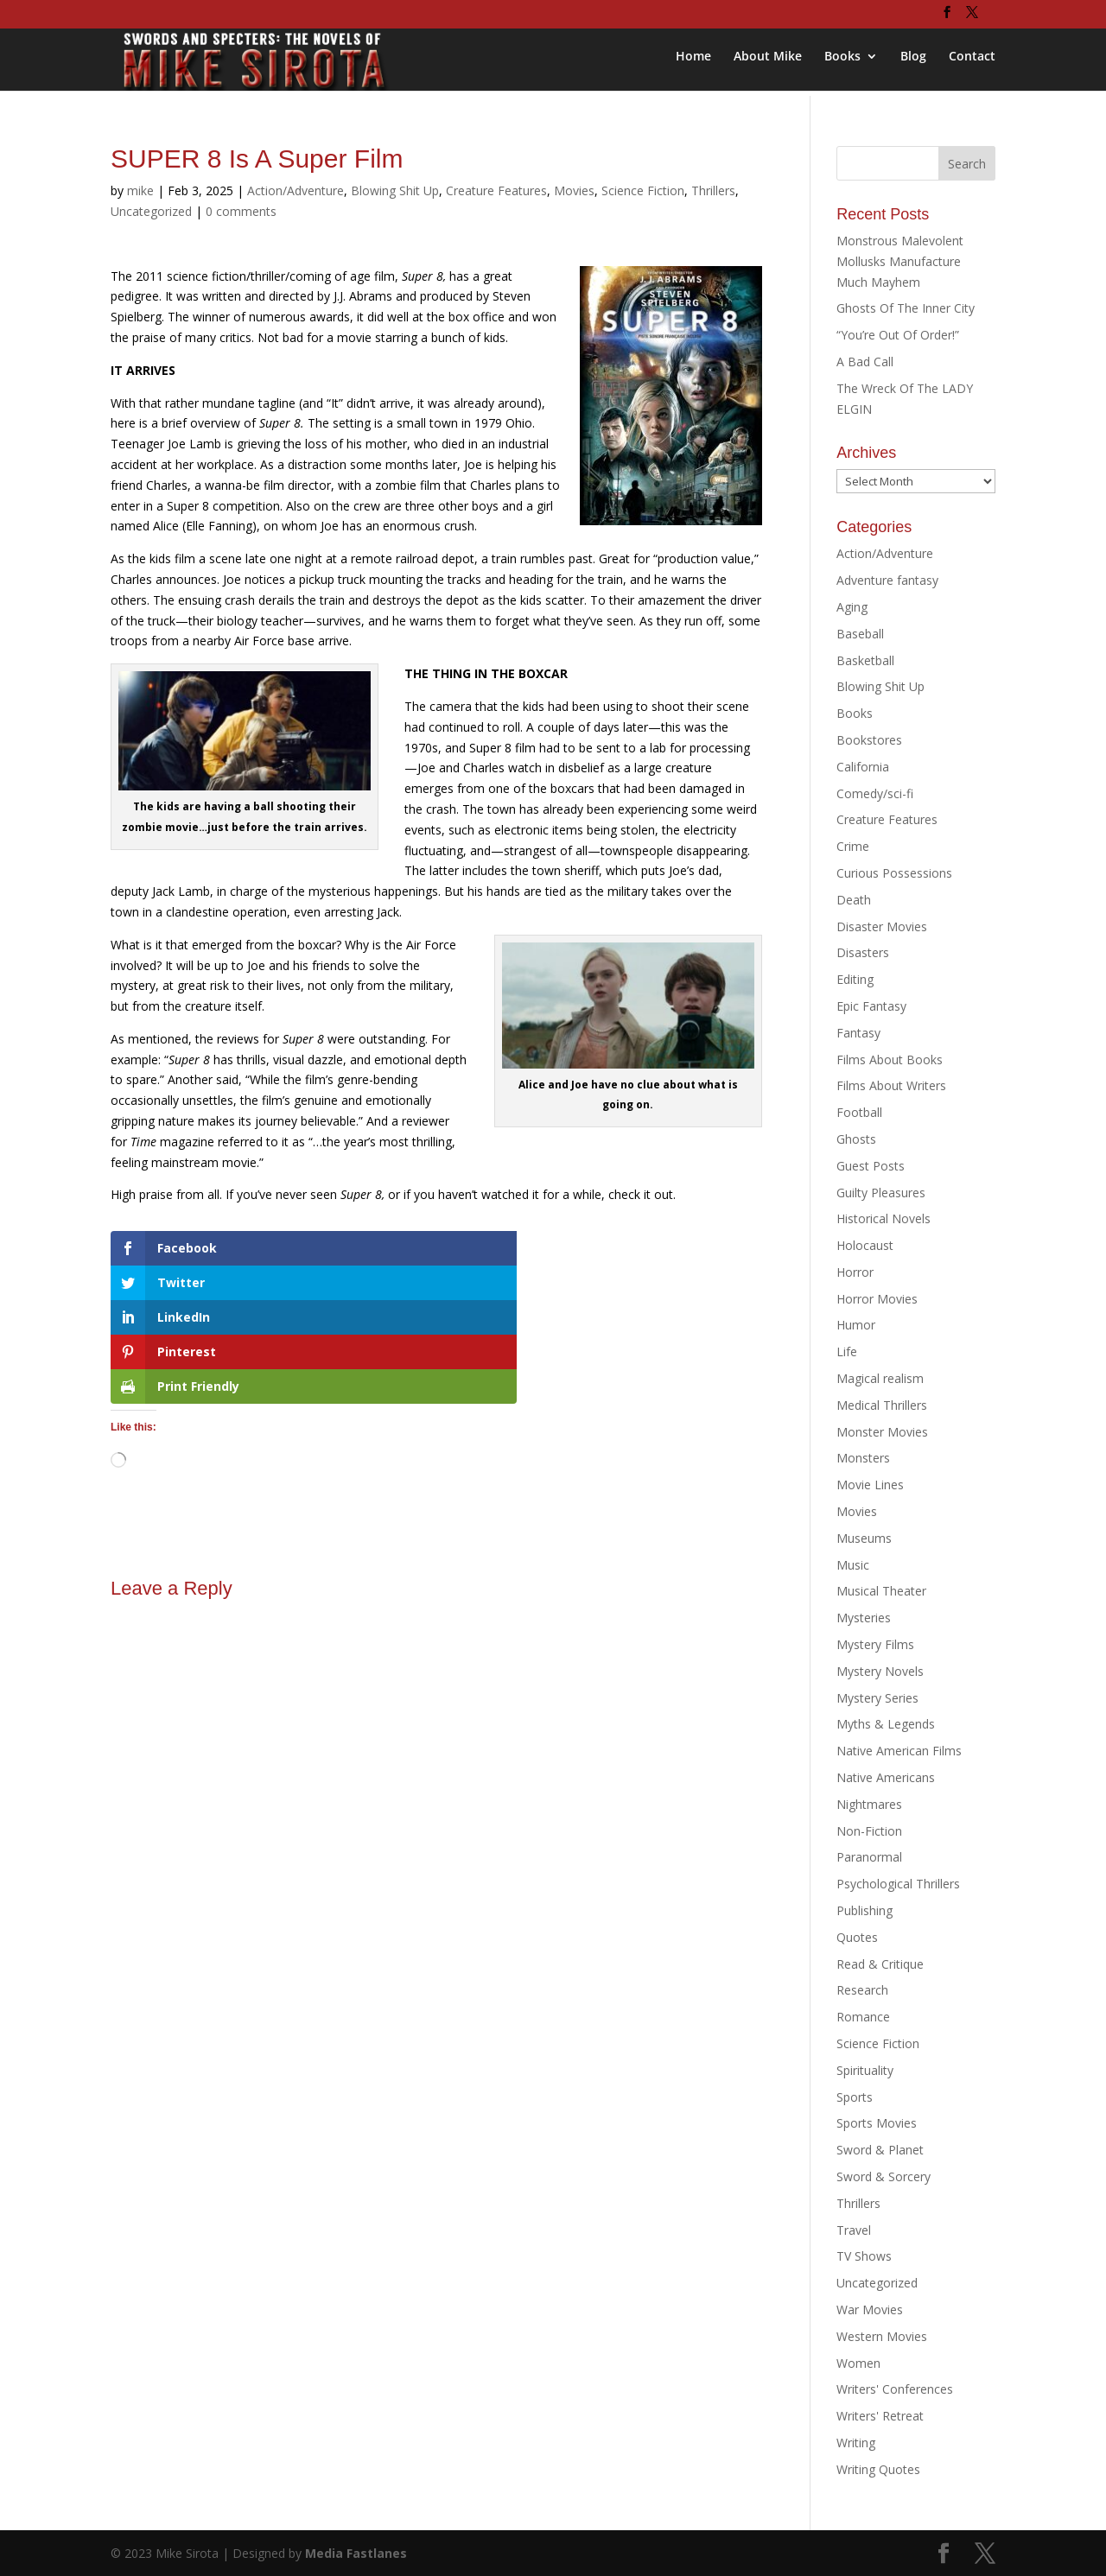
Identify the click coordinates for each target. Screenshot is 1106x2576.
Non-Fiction (869, 1831)
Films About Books (889, 1059)
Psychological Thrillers (898, 1883)
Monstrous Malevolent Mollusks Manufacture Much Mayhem (899, 261)
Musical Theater (881, 1591)
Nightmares (869, 1804)
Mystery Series (877, 1698)
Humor (855, 1325)
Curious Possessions (894, 873)
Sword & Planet (880, 2149)
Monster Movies (882, 1432)
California (862, 766)
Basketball (865, 660)
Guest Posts (870, 1166)
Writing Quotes (878, 2469)
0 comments (241, 211)
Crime (852, 846)
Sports (854, 2097)
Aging (852, 607)
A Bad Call (864, 361)
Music (852, 1565)
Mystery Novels (880, 1671)
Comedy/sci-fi (874, 793)
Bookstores (869, 740)
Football (859, 1112)
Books (842, 61)
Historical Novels (883, 1218)
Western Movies (881, 2336)
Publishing (864, 1910)
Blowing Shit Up (395, 190)
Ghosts (856, 1139)
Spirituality (864, 2070)
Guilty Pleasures (880, 1192)
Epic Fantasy (871, 1006)
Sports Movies (876, 2123)
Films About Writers (891, 1085)
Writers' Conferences (894, 2389)
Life (846, 1351)
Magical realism (880, 1378)
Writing (855, 2442)
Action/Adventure (295, 190)
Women (858, 2363)
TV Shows (864, 2256)
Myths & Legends (885, 1724)
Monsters (863, 1458)
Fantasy (858, 1033)
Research (862, 1990)
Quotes (857, 1937)
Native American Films (899, 1750)
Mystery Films (875, 1644)
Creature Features (496, 190)
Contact (972, 61)
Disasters (862, 952)
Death (853, 899)
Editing (855, 979)
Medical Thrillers (881, 1405)
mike (140, 190)
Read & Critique (880, 1964)
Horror (855, 1272)
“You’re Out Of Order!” (897, 335)
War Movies (869, 2309)
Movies (574, 190)
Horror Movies (877, 1299)
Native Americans (885, 1777)
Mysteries (863, 1617)
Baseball (860, 633)
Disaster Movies (881, 926)
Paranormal (869, 1857)
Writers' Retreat (880, 2416)
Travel (853, 2230)
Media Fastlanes (356, 2553)
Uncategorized (151, 211)
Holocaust (864, 1245)
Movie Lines (870, 1484)
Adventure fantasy (887, 580)
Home (693, 61)
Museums (864, 1538)
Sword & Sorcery (883, 2176)
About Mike (768, 61)
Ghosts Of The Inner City (905, 308)
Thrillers (713, 190)
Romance (863, 2016)
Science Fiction (642, 190)
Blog (913, 61)
